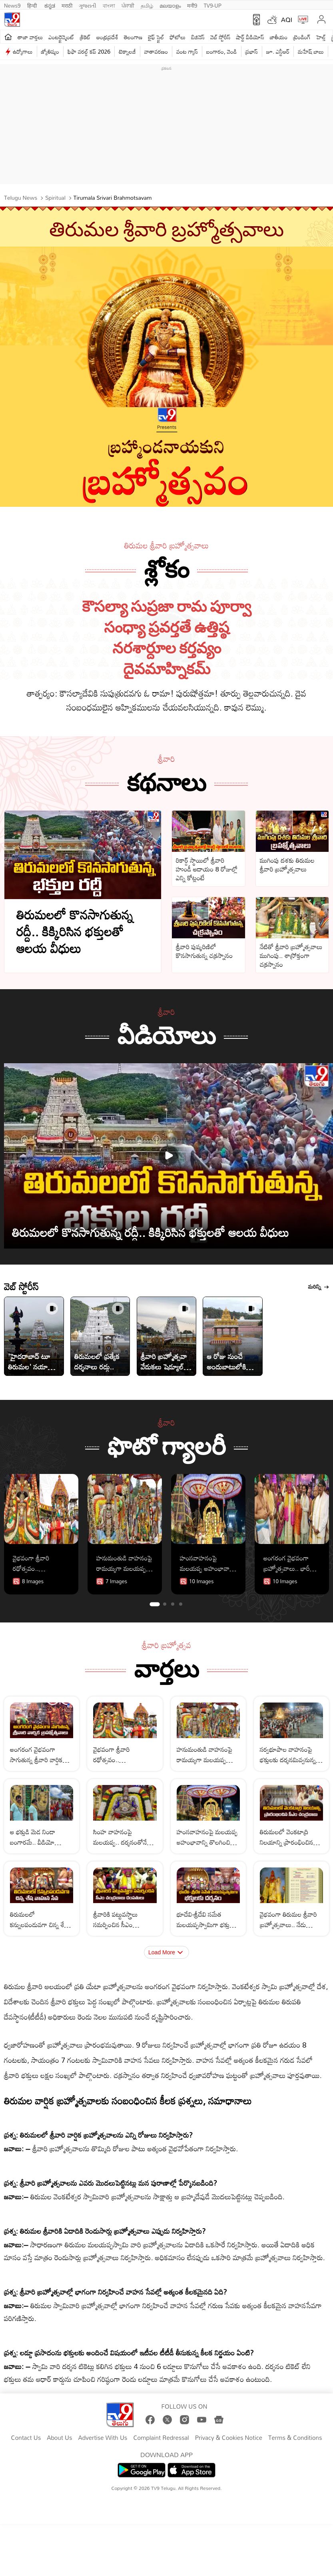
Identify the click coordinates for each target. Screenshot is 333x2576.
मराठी (67, 4)
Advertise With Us (103, 2437)
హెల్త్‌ (321, 37)
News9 (12, 4)
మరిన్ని (318, 1287)
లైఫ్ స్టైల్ (156, 37)
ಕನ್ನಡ (49, 4)
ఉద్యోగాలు (23, 51)
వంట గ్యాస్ (187, 51)
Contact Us (26, 2437)
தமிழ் (147, 4)
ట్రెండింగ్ (302, 37)
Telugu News (20, 197)
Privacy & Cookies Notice (228, 2437)
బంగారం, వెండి (221, 51)
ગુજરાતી (87, 4)
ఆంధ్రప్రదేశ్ (107, 37)
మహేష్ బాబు (311, 51)
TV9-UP (212, 4)
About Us (59, 2437)
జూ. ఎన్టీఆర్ (277, 51)
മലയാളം (170, 4)
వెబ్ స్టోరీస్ (220, 37)
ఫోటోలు (178, 37)
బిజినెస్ (198, 37)
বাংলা (109, 4)
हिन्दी (32, 4)
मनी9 (192, 4)
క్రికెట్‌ (85, 37)
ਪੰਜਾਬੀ (128, 4)
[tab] (155, 1604)
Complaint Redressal (161, 2437)
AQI (286, 19)
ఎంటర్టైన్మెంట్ (61, 37)
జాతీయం (279, 37)
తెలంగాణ (133, 37)
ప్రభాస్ (251, 51)
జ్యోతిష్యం (50, 51)
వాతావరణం (156, 51)
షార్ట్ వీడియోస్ (250, 37)
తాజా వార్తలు (30, 37)
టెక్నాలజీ (127, 51)
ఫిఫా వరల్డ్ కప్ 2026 (89, 51)
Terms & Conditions (295, 2437)
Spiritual (55, 197)
